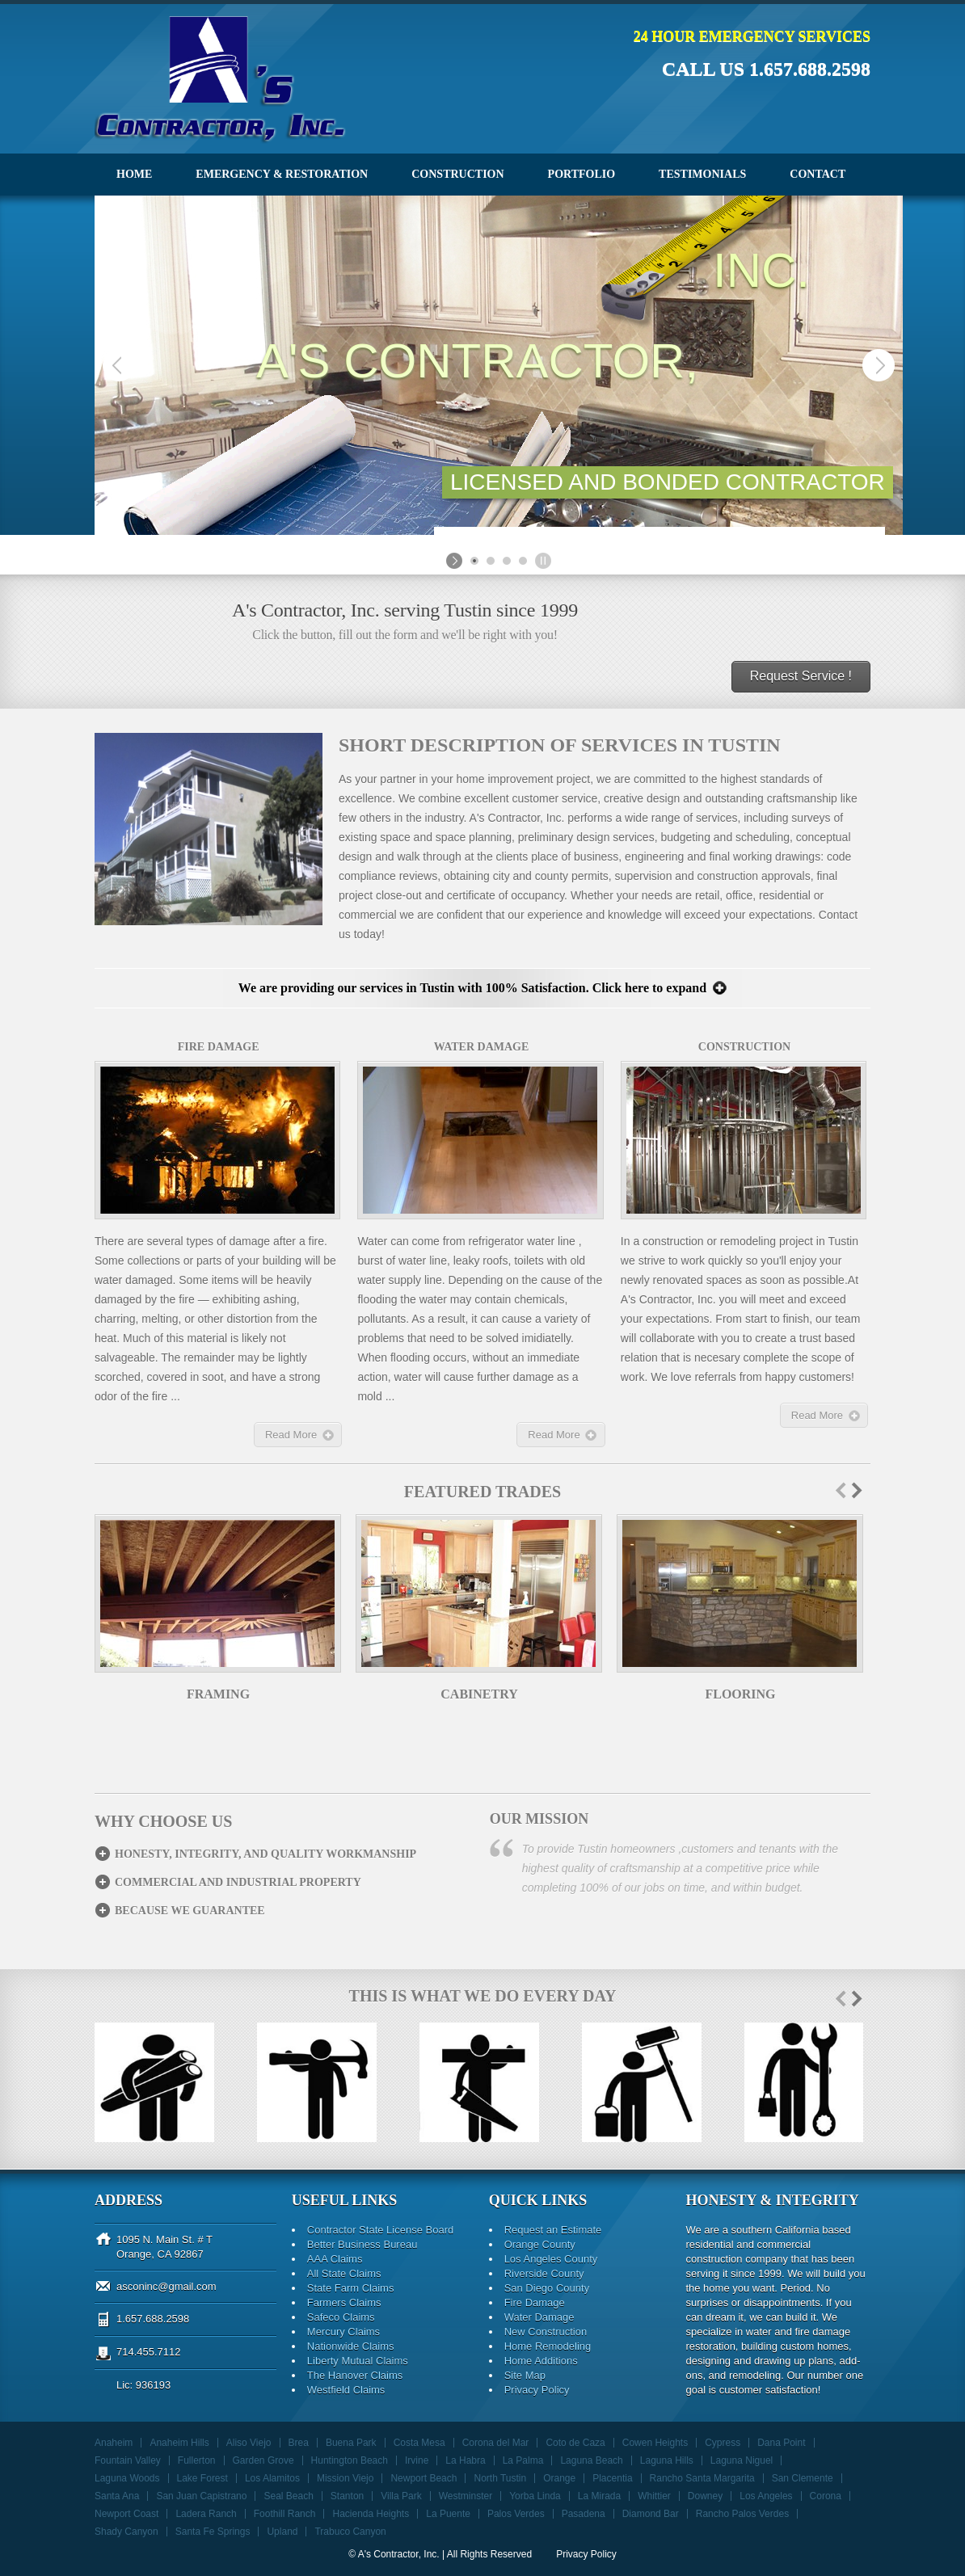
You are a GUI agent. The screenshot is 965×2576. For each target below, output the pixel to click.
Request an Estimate (553, 2230)
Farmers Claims (344, 2302)
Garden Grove (263, 2460)
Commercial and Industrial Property (238, 1882)
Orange (559, 2478)
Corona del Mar (495, 2443)
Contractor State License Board (380, 2230)
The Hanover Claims (355, 2375)
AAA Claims (335, 2259)
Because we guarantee (190, 1911)
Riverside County (544, 2273)
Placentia (612, 2478)
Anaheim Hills (179, 2443)
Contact (817, 174)
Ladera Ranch (205, 2514)
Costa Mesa (419, 2443)
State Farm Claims (350, 2288)
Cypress (722, 2443)
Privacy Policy (537, 2390)
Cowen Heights (655, 2443)
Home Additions (541, 2361)
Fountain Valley (128, 2460)
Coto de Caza (575, 2443)
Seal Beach (288, 2496)
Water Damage (539, 2317)
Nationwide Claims (350, 2346)
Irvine (416, 2460)
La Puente (448, 2514)
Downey (705, 2496)
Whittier (654, 2496)
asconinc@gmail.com (166, 2286)
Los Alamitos (272, 2478)
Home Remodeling (548, 2346)
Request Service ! (801, 676)
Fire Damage (534, 2302)
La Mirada (599, 2496)
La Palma (523, 2460)
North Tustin (500, 2478)
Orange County (539, 2244)
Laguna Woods (127, 2478)
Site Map (525, 2375)
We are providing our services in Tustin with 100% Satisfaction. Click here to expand (472, 988)
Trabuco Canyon (350, 2531)
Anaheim (114, 2443)
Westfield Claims (346, 2390)
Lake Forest (202, 2478)
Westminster (465, 2496)
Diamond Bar (650, 2514)
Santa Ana (117, 2496)
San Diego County (547, 2288)
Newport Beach (423, 2478)
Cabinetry (478, 1694)
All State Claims (344, 2273)
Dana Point (781, 2443)
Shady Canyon (126, 2531)
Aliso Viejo (249, 2443)
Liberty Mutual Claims (357, 2361)
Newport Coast (126, 2514)
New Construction (546, 2332)
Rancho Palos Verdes (742, 2514)
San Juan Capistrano (201, 2496)
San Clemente (802, 2478)
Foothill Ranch (285, 2514)
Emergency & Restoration (282, 174)
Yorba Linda (535, 2496)
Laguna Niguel (741, 2460)
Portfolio (582, 174)
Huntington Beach (349, 2460)
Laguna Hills (666, 2460)
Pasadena (583, 2514)
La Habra (465, 2460)
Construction (457, 174)
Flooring (740, 1694)
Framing (218, 1694)
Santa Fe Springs (213, 2531)
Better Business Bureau (362, 2244)
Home (134, 174)
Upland (282, 2531)
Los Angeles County (551, 2259)
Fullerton (197, 2460)
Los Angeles (766, 2496)
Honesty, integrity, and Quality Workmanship (265, 1854)
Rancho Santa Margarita (702, 2478)
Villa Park (401, 2496)
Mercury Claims (343, 2332)
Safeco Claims (341, 2317)
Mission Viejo (345, 2478)
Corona (825, 2496)
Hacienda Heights (370, 2514)
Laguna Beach (591, 2460)
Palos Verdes (516, 2514)
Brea (299, 2443)
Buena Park (351, 2443)
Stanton (347, 2496)
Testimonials (702, 174)
